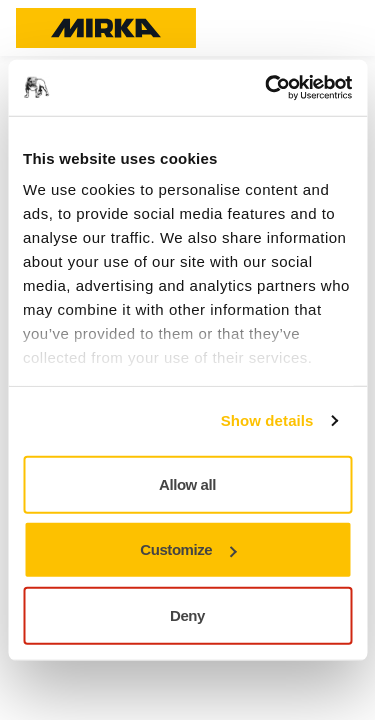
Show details (267, 420)
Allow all (187, 483)
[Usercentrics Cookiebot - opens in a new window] (267, 88)
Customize (188, 549)
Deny (187, 614)
